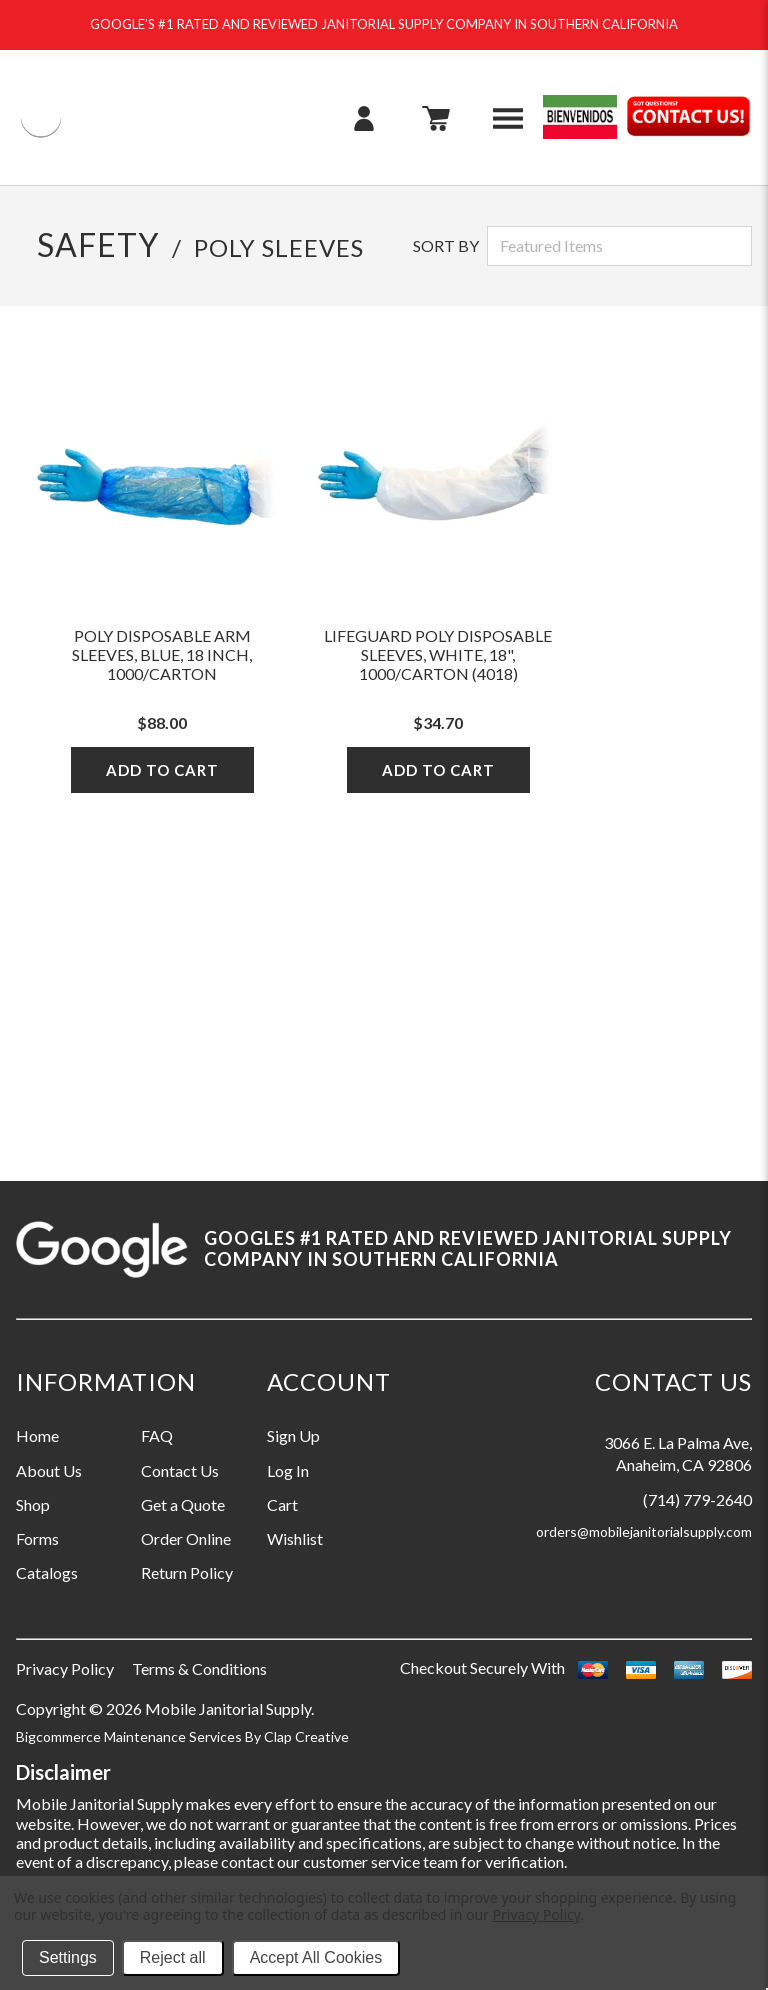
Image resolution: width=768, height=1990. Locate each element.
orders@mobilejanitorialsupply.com (644, 1531)
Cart (282, 1504)
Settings (68, 1957)
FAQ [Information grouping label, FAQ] (157, 1435)
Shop (33, 1504)
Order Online (186, 1538)
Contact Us (180, 1470)
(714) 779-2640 (697, 1499)
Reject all (173, 1957)
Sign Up (293, 1435)
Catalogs (47, 1572)
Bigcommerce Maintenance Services (130, 1736)
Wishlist (295, 1538)
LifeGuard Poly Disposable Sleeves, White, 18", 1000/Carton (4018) (438, 654)
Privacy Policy (65, 1668)
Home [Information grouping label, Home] (37, 1435)
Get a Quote (183, 1504)
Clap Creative (306, 1736)
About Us (49, 1470)
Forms (37, 1538)
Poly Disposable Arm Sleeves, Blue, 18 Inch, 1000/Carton (162, 654)
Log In (288, 1470)
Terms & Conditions (199, 1668)
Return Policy (187, 1572)
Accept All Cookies (316, 1957)
